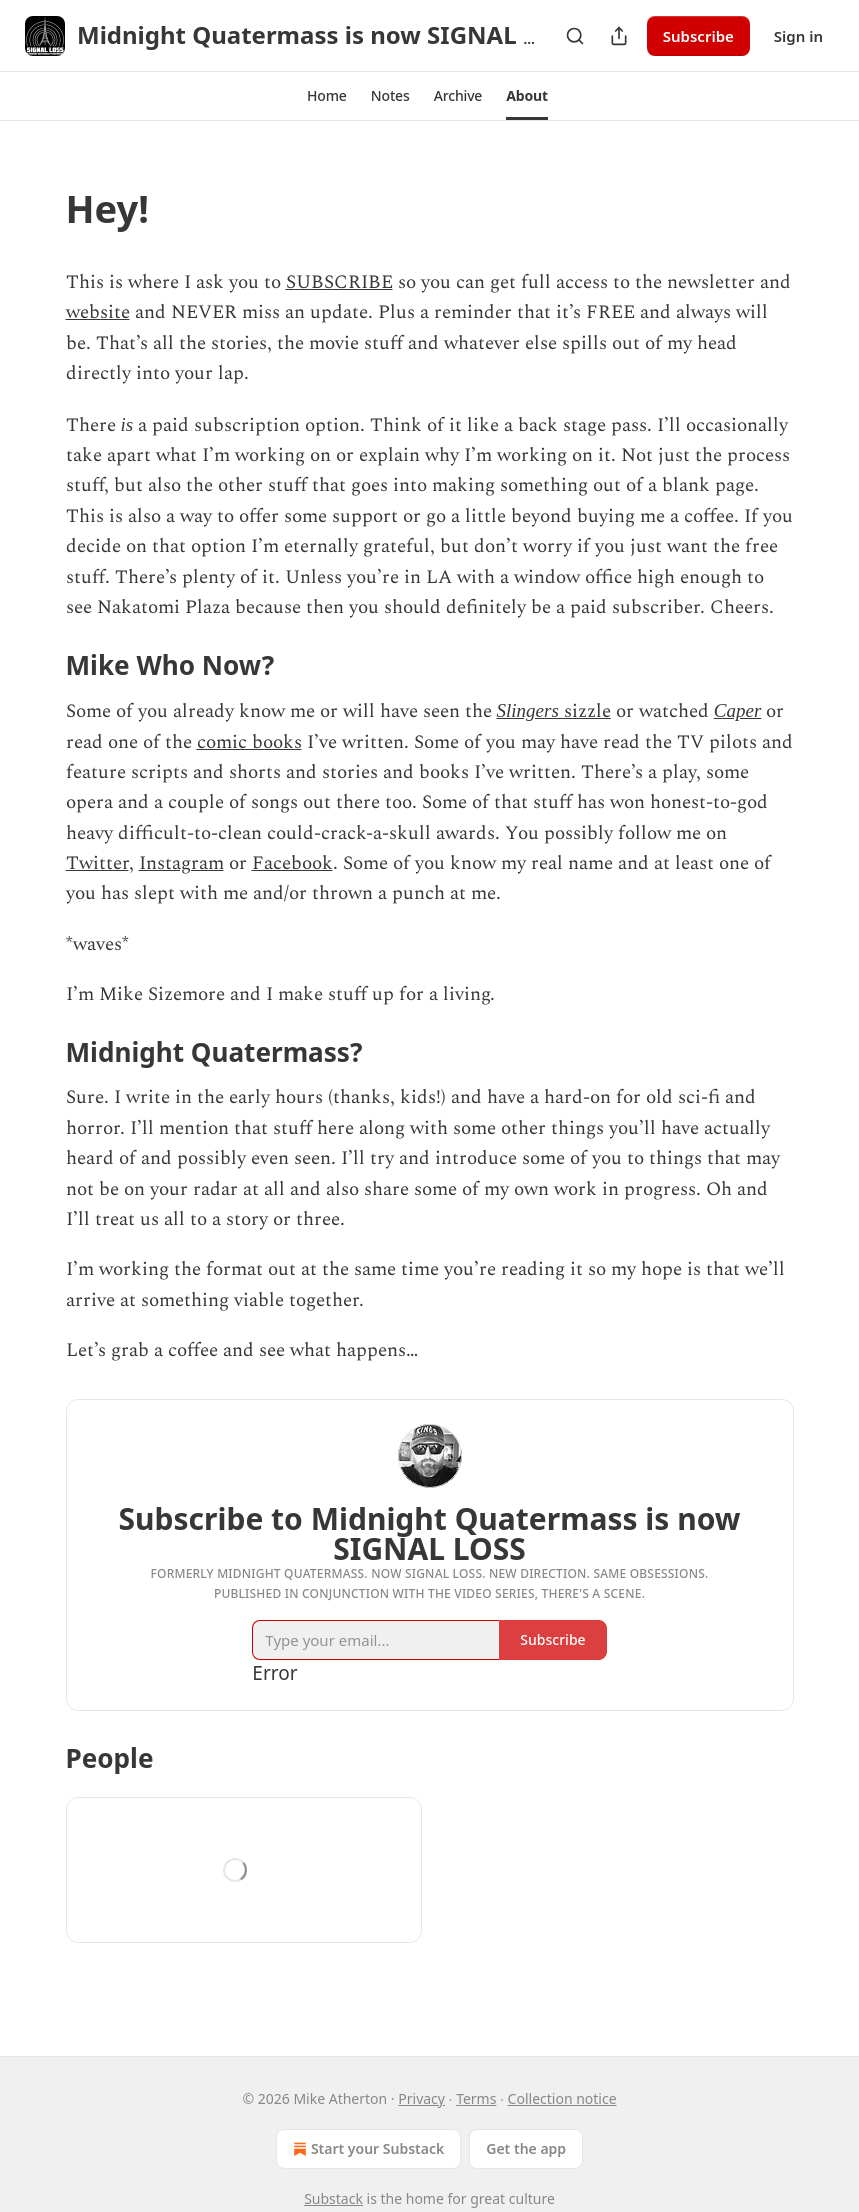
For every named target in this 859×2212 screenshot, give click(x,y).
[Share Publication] (619, 36)
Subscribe (698, 36)
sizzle (585, 711)
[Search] (575, 36)
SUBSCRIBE (339, 282)
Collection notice (562, 2098)
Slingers (528, 710)
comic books (249, 742)
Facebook (292, 863)
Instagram (181, 863)
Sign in (798, 36)
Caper (738, 710)
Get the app (526, 2148)
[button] (327, 96)
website (98, 312)
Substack (333, 2198)
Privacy (421, 2098)
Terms (476, 2098)
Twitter (97, 863)
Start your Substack (366, 2149)
